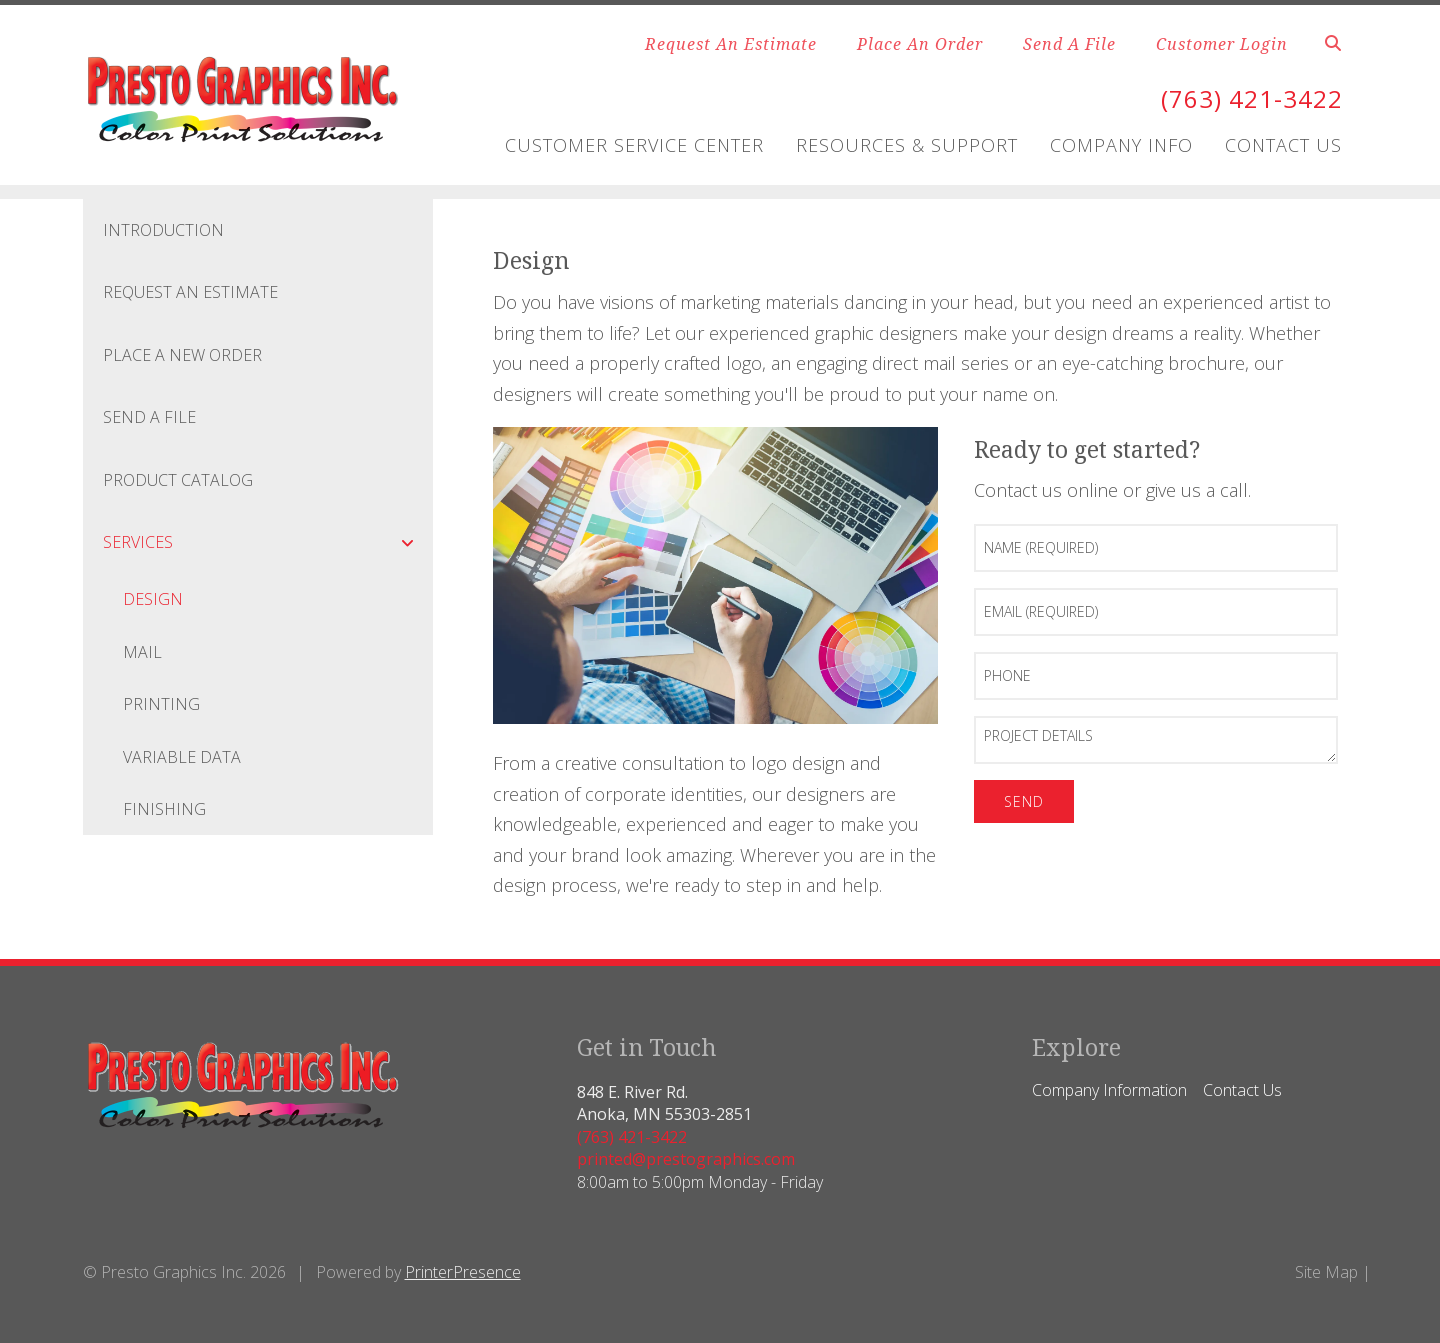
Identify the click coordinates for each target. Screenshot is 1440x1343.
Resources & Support (907, 145)
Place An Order (920, 44)
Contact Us (1283, 145)
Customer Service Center (634, 145)
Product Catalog (178, 480)
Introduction (163, 230)
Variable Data (182, 757)
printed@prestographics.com (686, 1159)
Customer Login (1222, 44)
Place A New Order (182, 355)
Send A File (1069, 44)
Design (153, 599)
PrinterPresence (463, 1272)
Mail (142, 652)
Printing (161, 704)
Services (268, 542)
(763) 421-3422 (1252, 98)
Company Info (1121, 145)
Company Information (1109, 1090)
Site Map (1326, 1272)
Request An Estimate (731, 44)
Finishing (164, 809)
